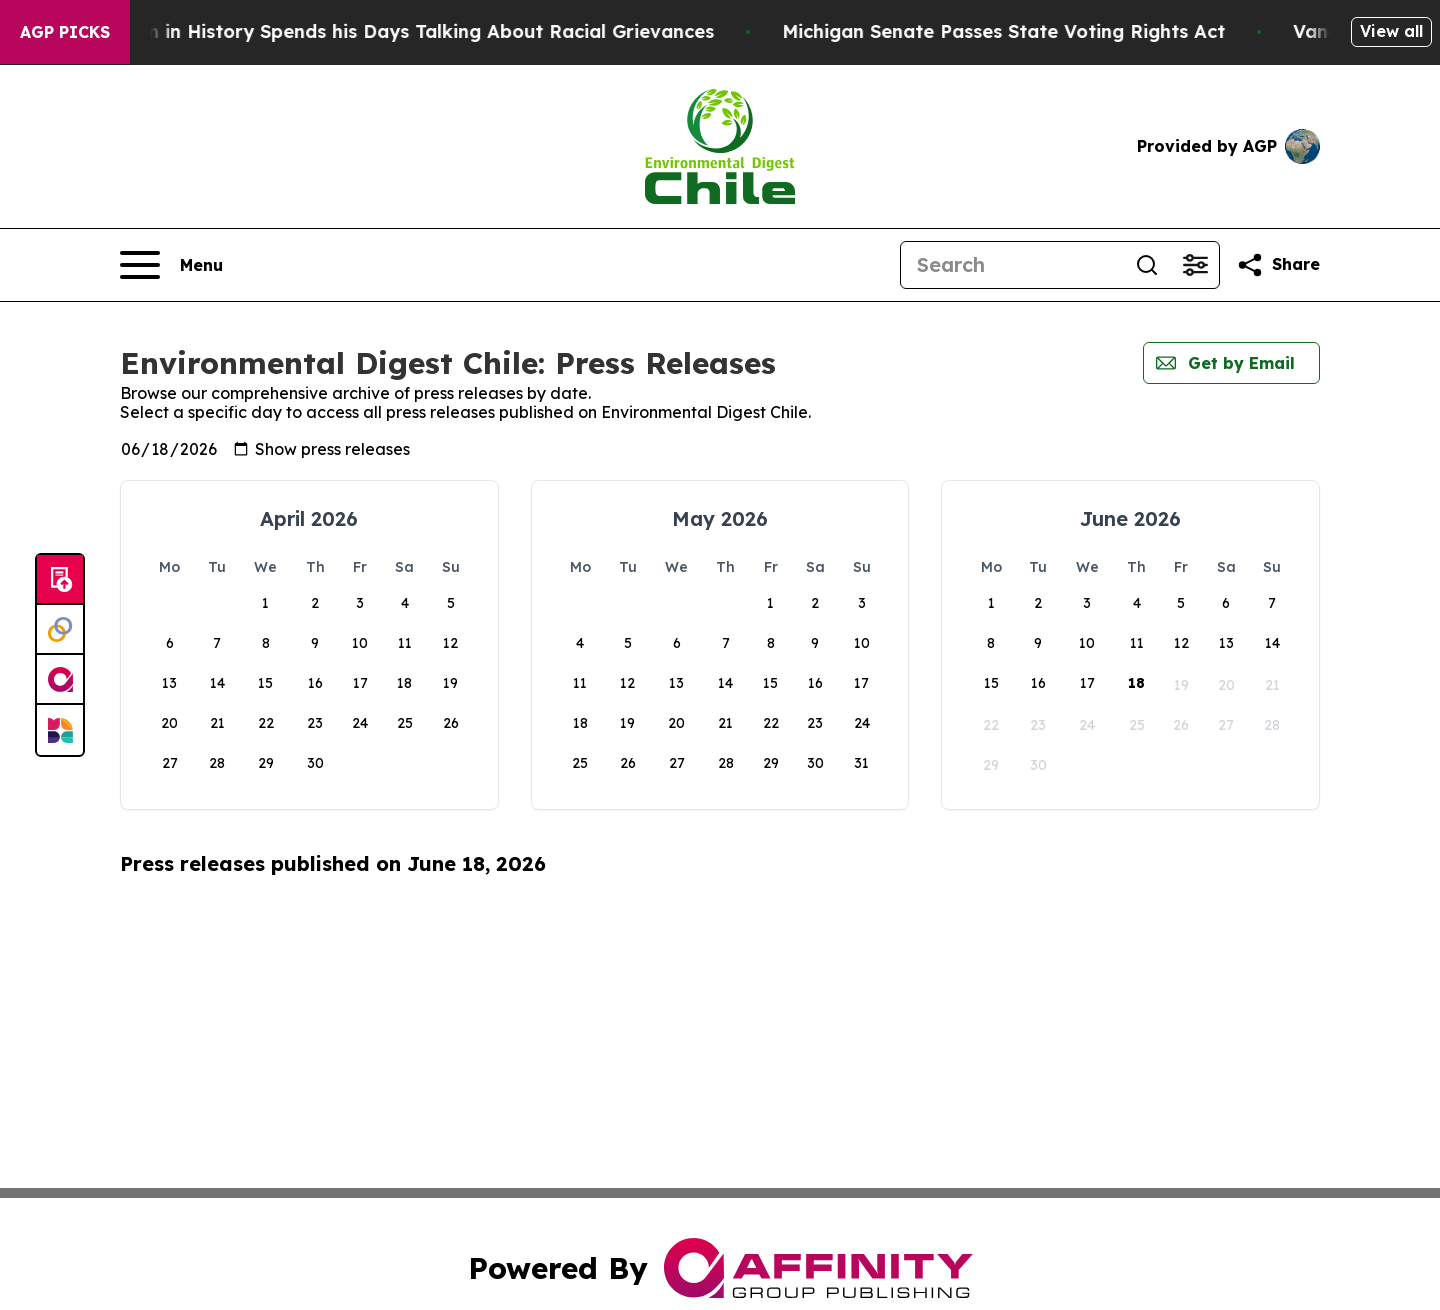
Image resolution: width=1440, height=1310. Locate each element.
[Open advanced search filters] (1195, 265)
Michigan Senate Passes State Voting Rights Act (1036, 31)
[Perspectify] (60, 630)
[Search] (1012, 265)
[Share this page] (1278, 265)
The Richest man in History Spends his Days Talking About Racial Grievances (393, 31)
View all (1391, 31)
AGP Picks (65, 32)
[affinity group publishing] (60, 680)
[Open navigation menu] (171, 265)
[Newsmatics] (60, 730)
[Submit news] (60, 580)
